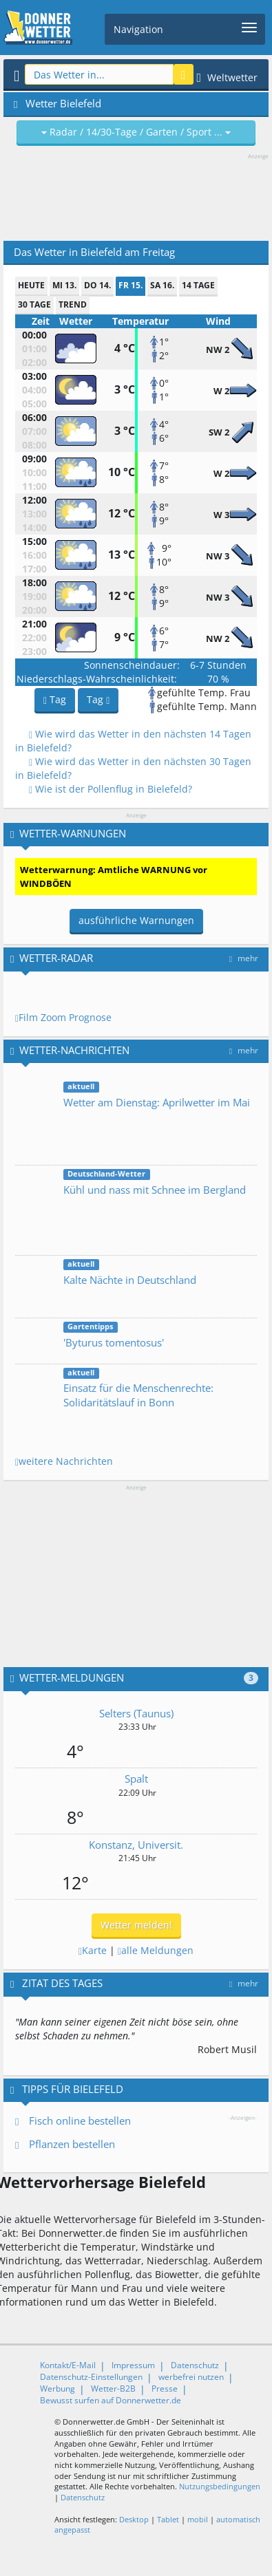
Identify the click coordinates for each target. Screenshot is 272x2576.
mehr (243, 958)
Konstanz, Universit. (136, 1845)
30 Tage (34, 304)
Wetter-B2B (113, 2388)
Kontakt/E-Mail (68, 2365)
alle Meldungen (155, 1950)
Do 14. (97, 285)
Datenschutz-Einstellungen (91, 2377)
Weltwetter (227, 77)
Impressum (133, 2365)
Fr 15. (130, 285)
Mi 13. (64, 285)
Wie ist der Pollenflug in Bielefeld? (110, 788)
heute (31, 285)
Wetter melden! (136, 1924)
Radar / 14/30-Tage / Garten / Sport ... (136, 131)
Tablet (168, 2519)
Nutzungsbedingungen (219, 2486)
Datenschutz (195, 2365)
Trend (73, 304)
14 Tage (198, 285)
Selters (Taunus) (136, 1713)
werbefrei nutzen (191, 2377)
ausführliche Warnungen (136, 920)
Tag (54, 699)
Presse (164, 2388)
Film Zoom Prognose (63, 1017)
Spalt (136, 1778)
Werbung (57, 2388)
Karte (93, 1950)
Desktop (134, 2519)
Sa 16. (162, 285)
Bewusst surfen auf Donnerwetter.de (110, 2400)
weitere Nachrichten (64, 1461)
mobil (197, 2519)
